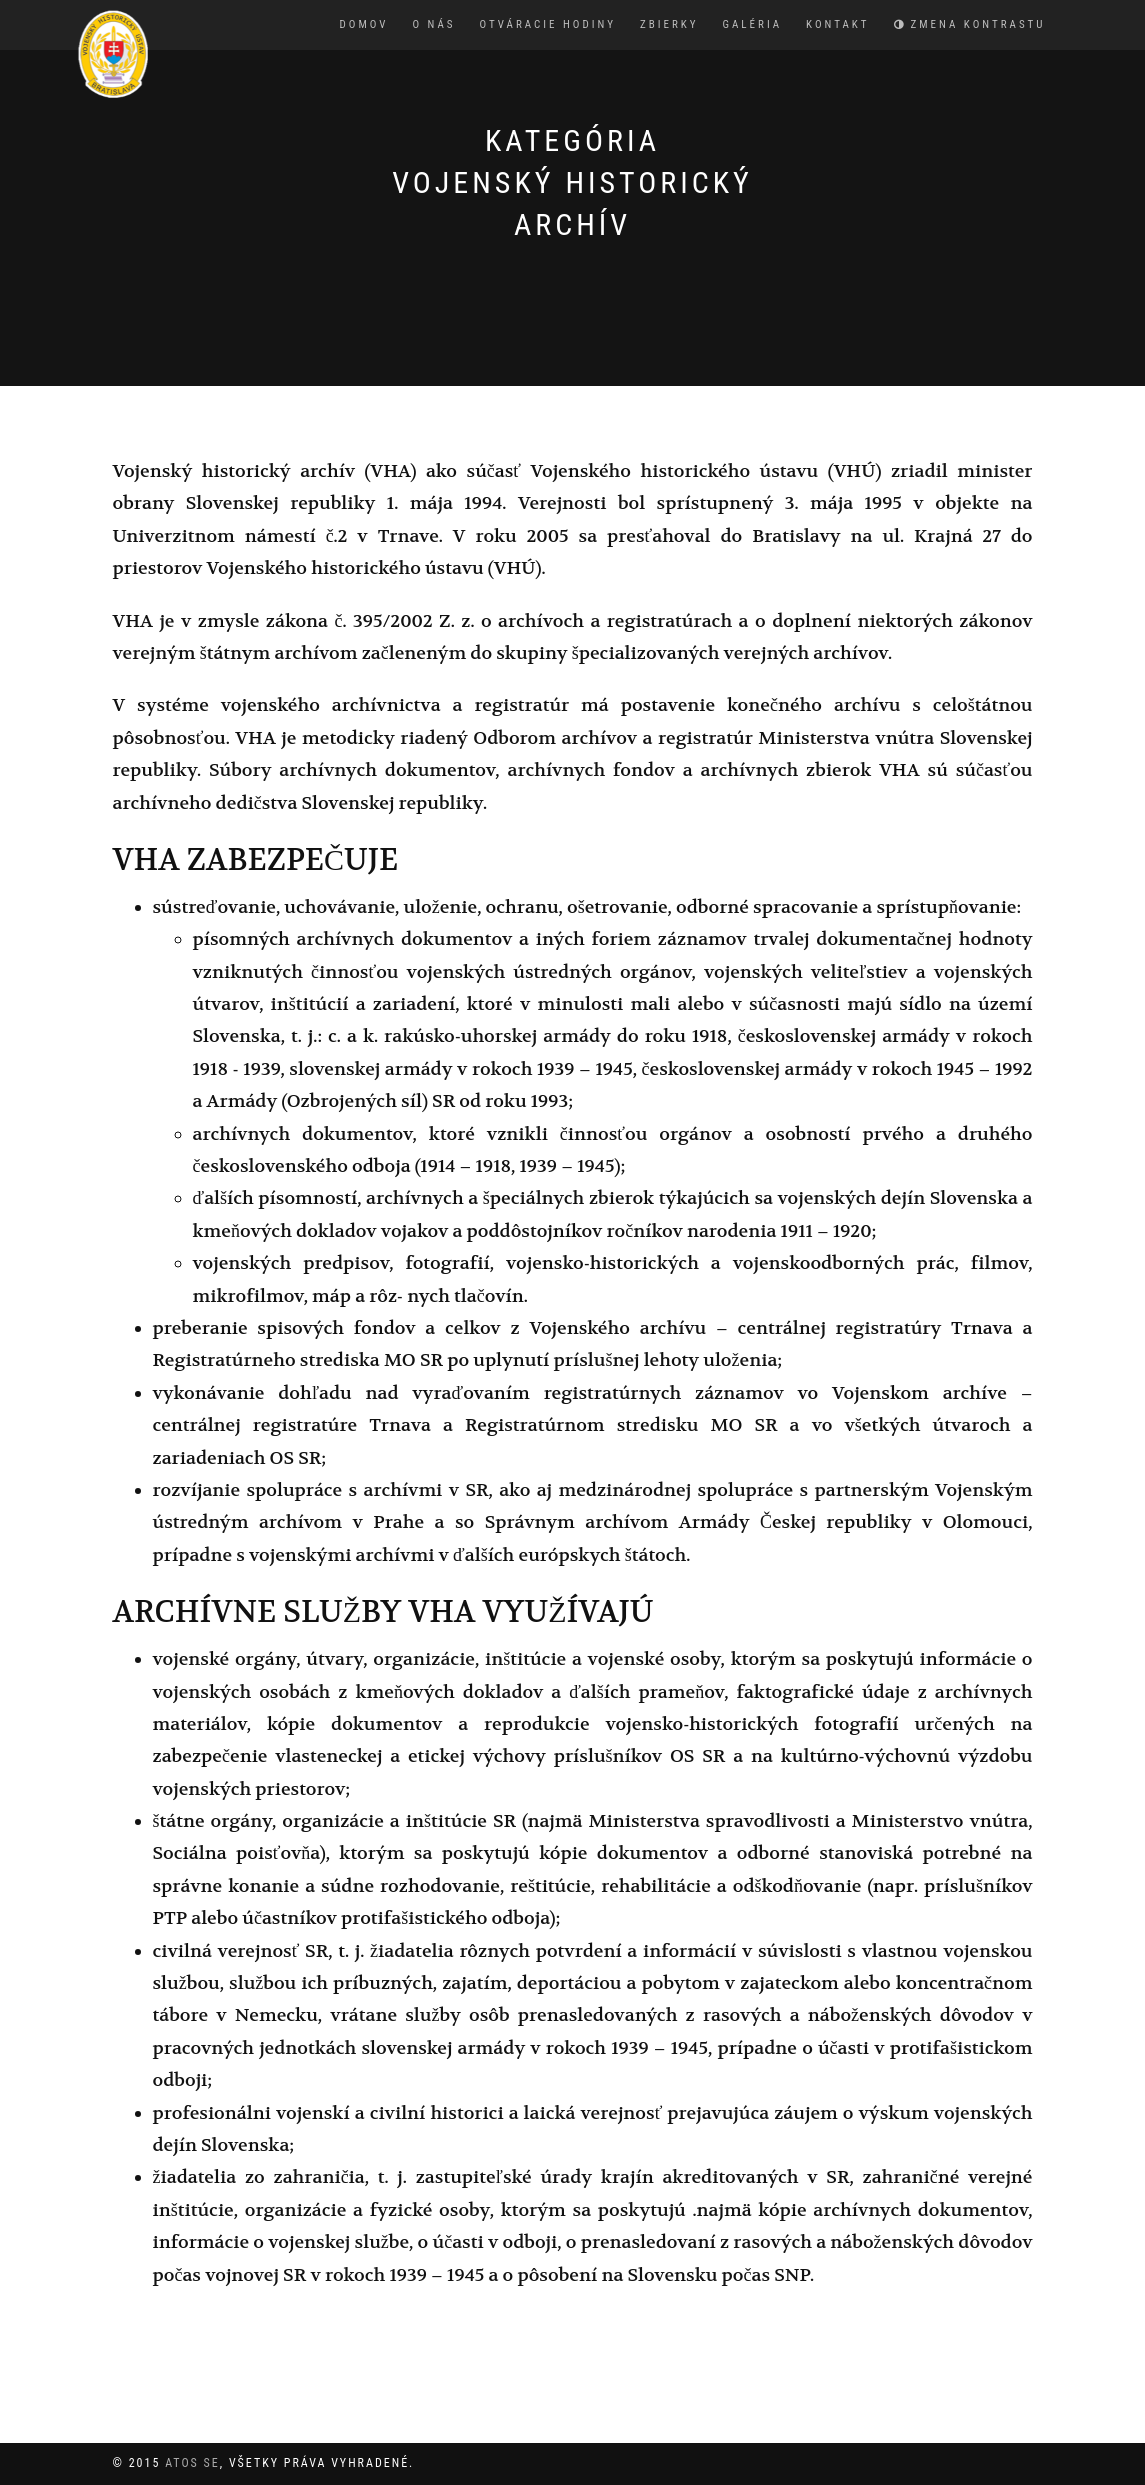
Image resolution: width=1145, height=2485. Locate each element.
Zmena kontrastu (970, 24)
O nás (433, 24)
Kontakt (837, 24)
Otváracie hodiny (548, 24)
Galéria (753, 24)
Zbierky (669, 24)
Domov (364, 24)
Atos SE (192, 2463)
